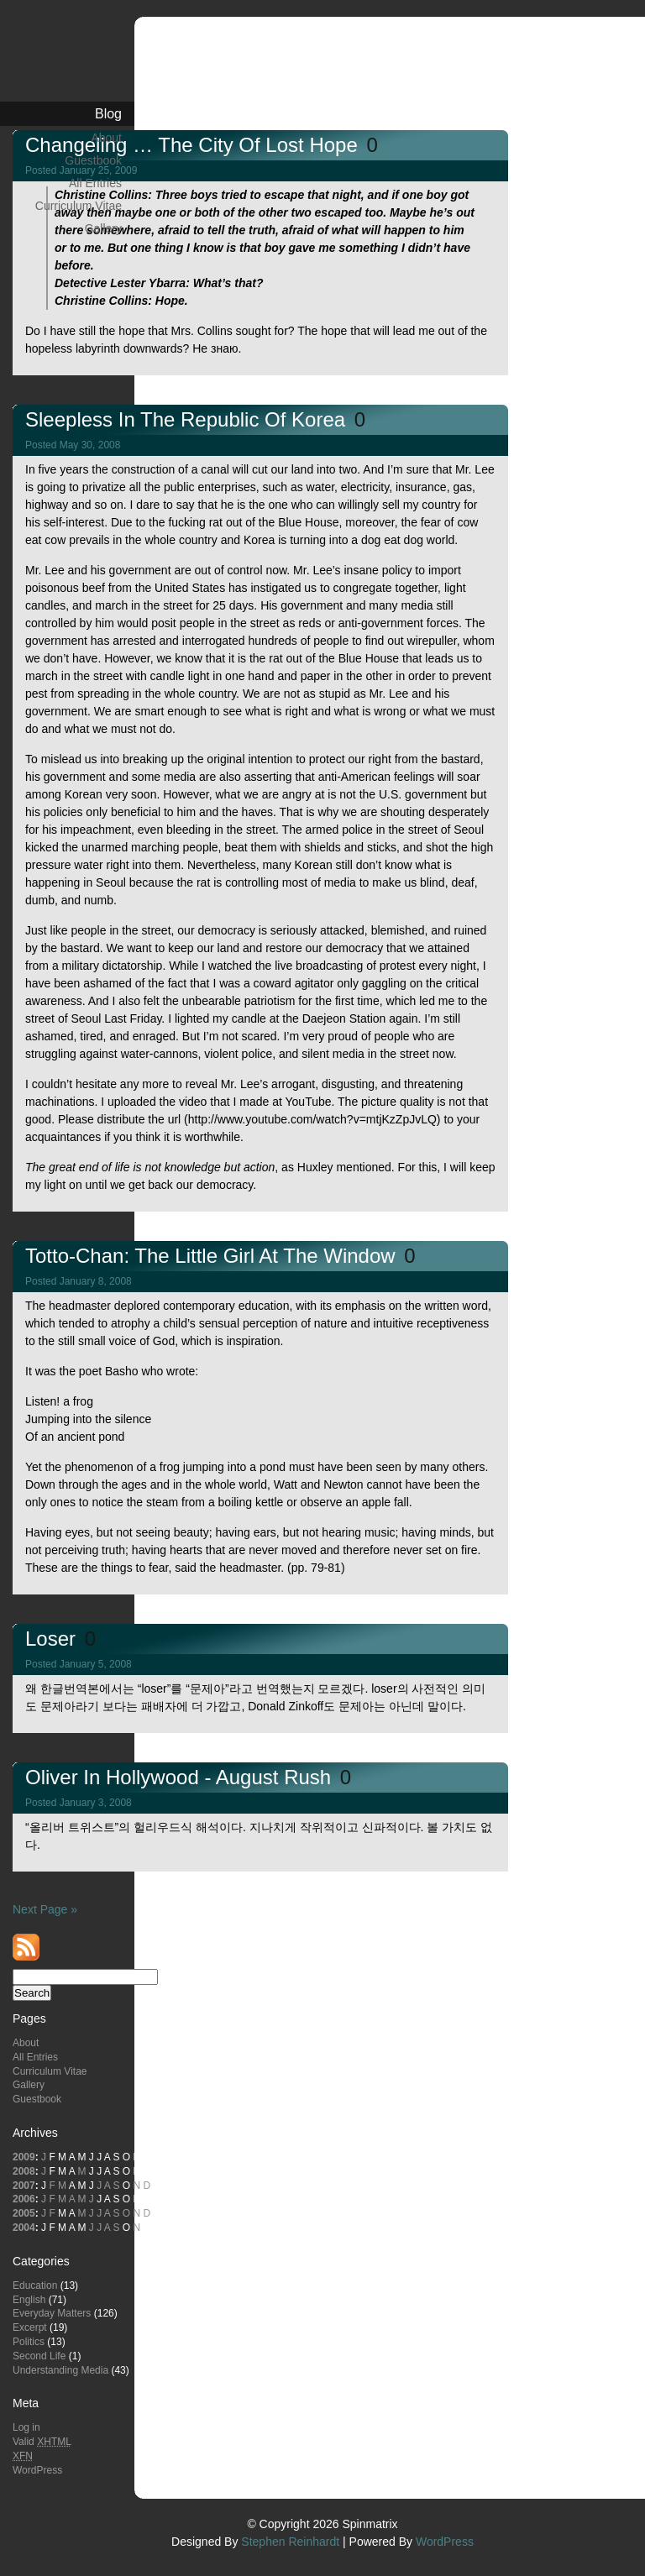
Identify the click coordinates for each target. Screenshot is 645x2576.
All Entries (95, 183)
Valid (42, 2442)
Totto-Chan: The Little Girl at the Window (213, 1255)
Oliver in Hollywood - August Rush (181, 1777)
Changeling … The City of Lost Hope (194, 145)
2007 (24, 2185)
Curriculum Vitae (78, 205)
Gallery (103, 228)
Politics (29, 2342)
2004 (24, 2227)
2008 (24, 2171)
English (29, 2300)
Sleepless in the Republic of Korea (188, 419)
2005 (24, 2213)
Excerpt (30, 2327)
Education (35, 2285)
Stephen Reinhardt (290, 2541)
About (106, 137)
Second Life (39, 2356)
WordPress (37, 2470)
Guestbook (93, 160)
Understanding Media (60, 2370)
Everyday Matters (52, 2313)
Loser (53, 1638)
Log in (26, 2427)
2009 (24, 2157)
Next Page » (45, 1909)
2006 (24, 2199)
